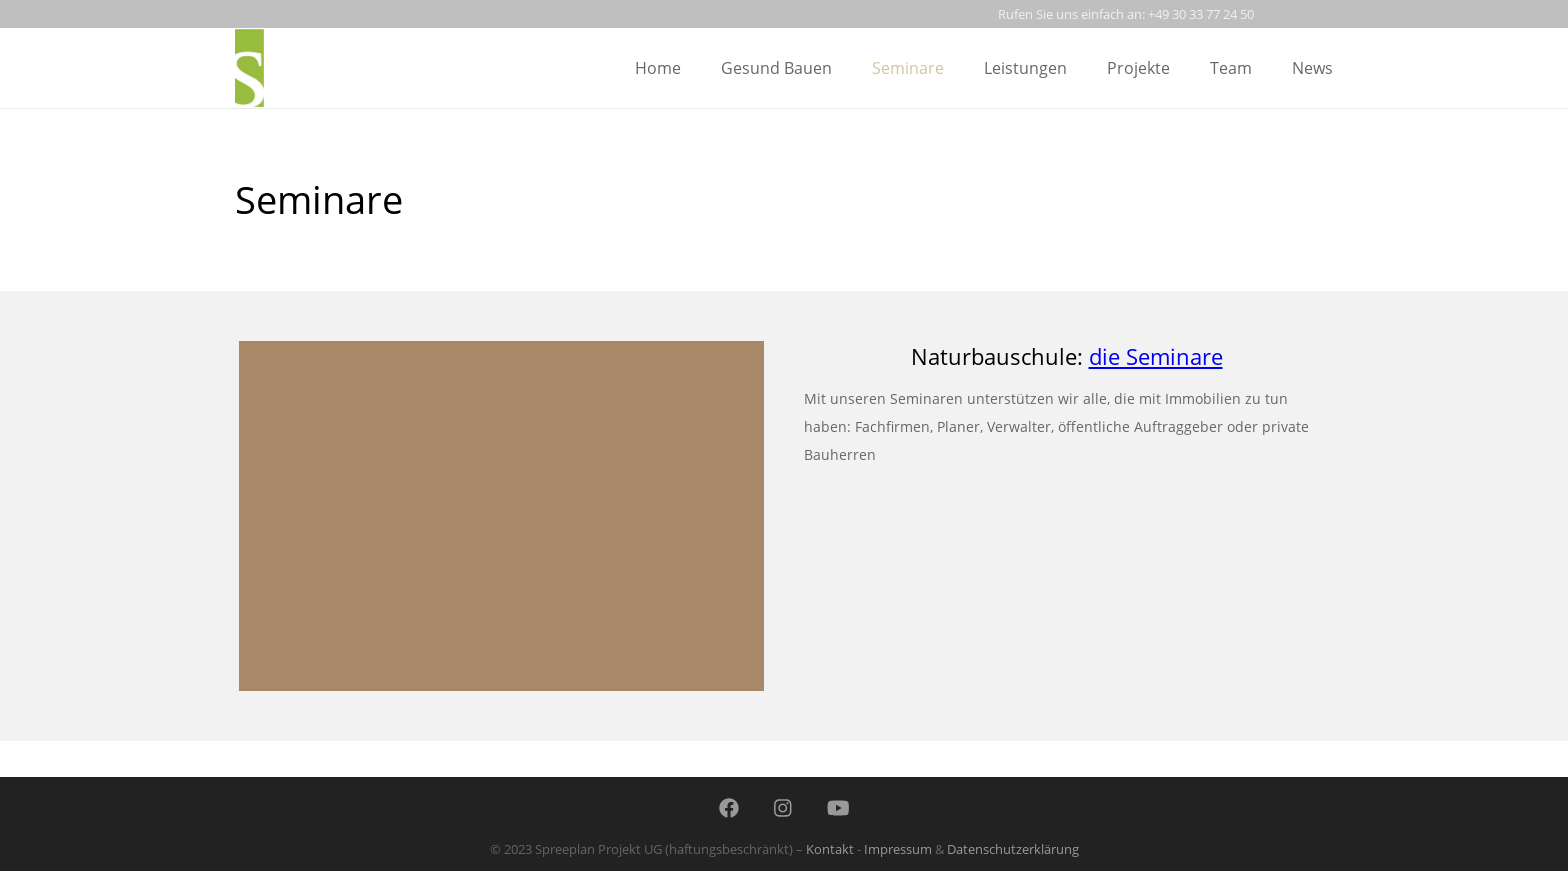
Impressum (898, 849)
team (1231, 68)
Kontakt (830, 849)
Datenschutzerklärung (1013, 849)
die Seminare (1156, 356)
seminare (908, 68)
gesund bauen (776, 68)
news (1312, 68)
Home (658, 68)
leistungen (1025, 68)
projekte (1138, 68)
